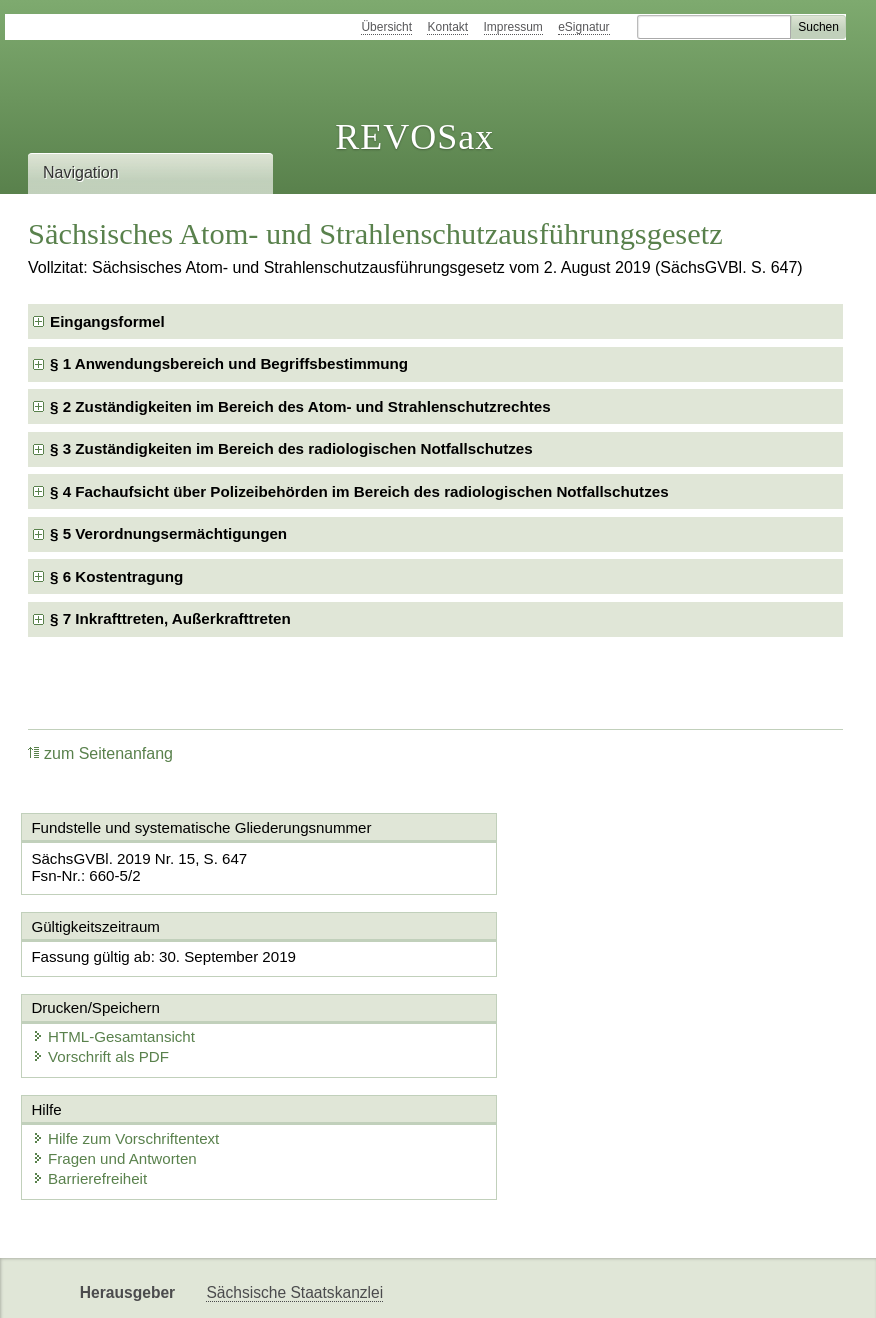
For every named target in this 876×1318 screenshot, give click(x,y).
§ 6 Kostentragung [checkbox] (116, 576)
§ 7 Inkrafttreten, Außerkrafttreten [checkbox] (170, 618)
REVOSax (414, 137)
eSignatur (583, 27)
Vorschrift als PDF (531, 976)
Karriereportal (347, 1285)
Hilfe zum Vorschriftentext (130, 1058)
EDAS (435, 1285)
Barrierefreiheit (94, 1098)
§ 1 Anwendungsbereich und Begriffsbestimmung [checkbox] (229, 363)
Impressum (513, 27)
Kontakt (447, 27)
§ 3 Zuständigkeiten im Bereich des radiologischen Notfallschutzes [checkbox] (291, 448)
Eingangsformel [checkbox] (107, 321)
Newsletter (243, 1285)
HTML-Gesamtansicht (544, 956)
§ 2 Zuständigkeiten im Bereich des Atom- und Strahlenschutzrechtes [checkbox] (300, 406)
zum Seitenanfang (100, 753)
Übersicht (386, 27)
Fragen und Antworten (119, 1078)
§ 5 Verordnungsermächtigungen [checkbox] (168, 533)
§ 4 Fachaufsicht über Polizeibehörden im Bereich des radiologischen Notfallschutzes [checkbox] (359, 491)
